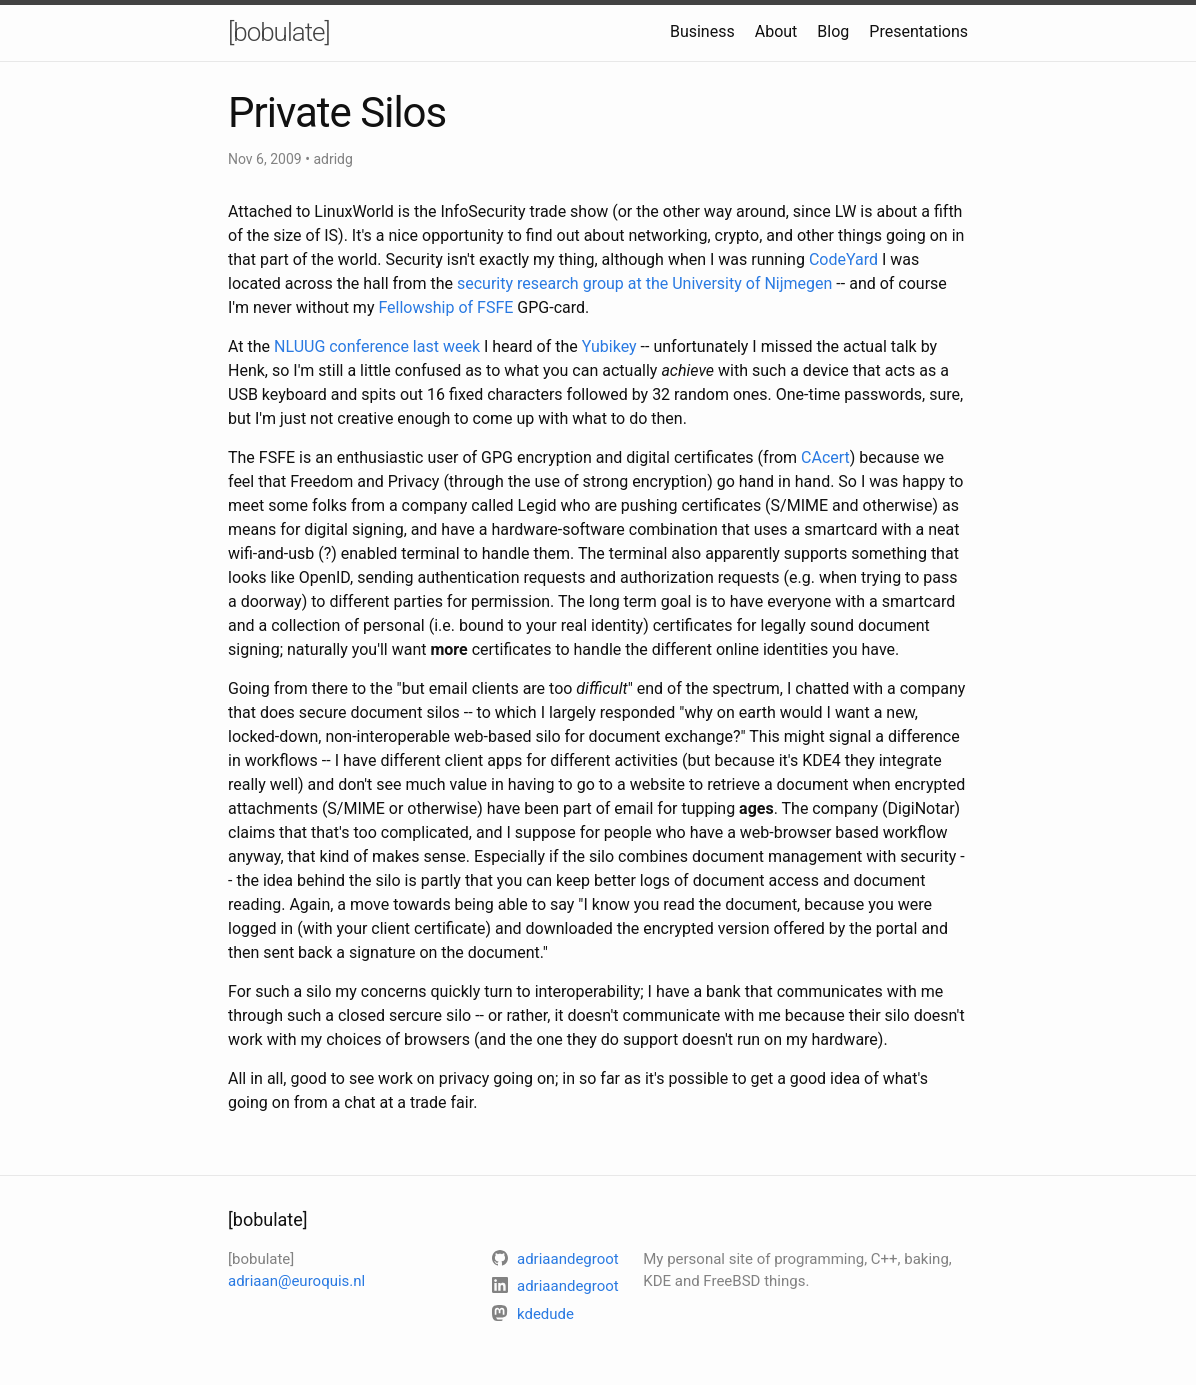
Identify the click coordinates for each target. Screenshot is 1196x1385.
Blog (833, 31)
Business (702, 31)
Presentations (918, 31)
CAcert (825, 457)
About (776, 31)
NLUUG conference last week (377, 346)
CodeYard (843, 259)
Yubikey (609, 346)
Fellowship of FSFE (445, 307)
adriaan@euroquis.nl (296, 1281)
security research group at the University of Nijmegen (644, 283)
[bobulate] (279, 32)
